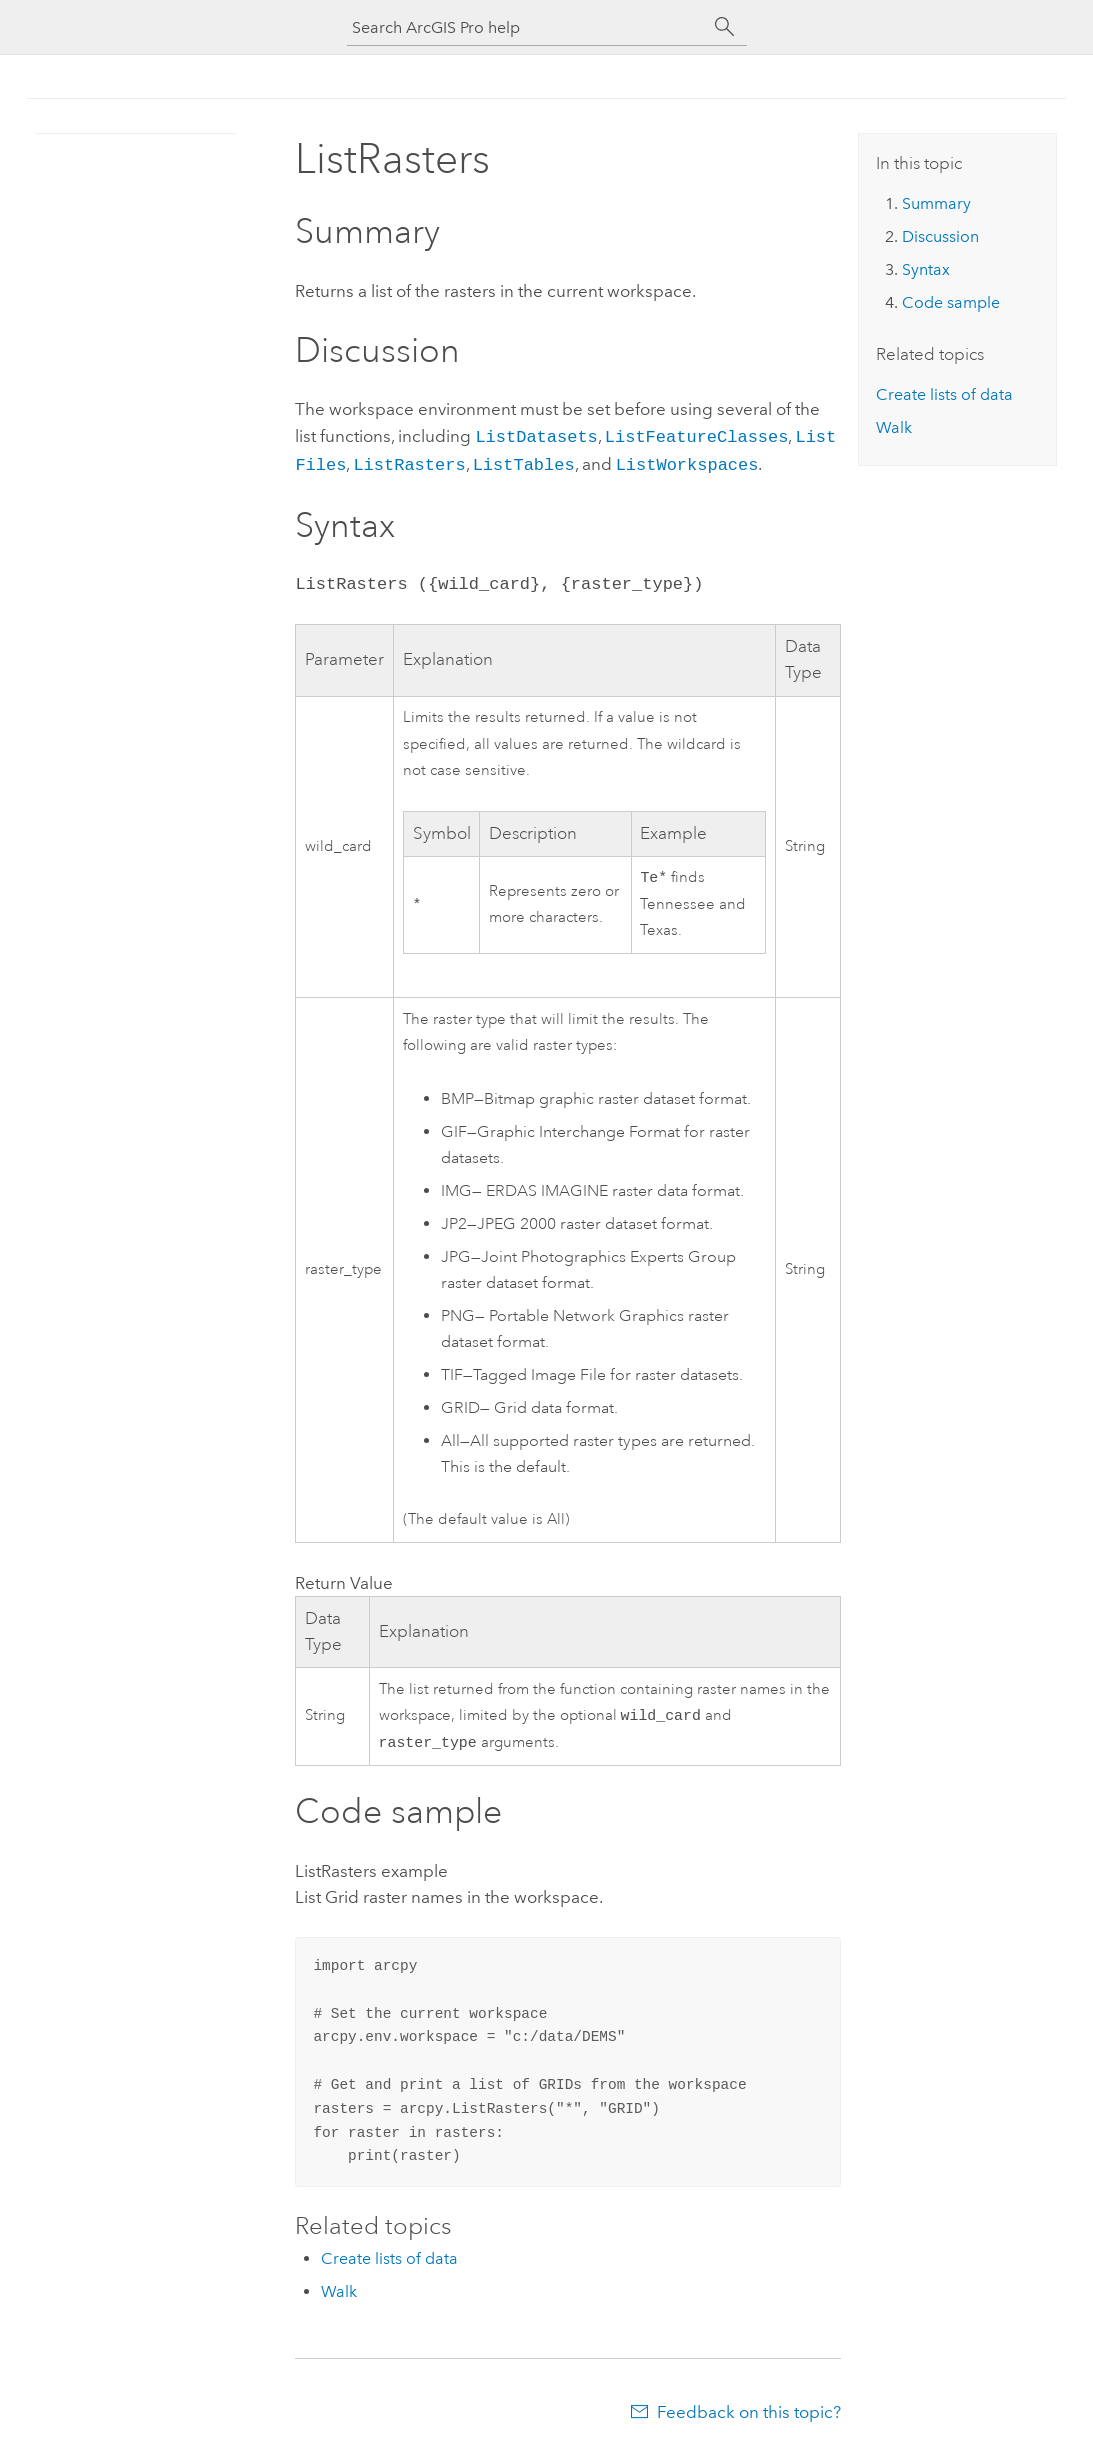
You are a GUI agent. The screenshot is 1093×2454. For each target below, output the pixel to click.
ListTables (524, 461)
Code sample (951, 302)
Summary (936, 203)
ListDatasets (536, 435)
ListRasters (409, 461)
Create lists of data (389, 2260)
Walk (339, 2293)
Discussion (940, 236)
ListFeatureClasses (697, 435)
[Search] (725, 27)
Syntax (926, 269)
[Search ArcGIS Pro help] (527, 27)
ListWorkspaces (687, 461)
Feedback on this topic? (749, 2414)
